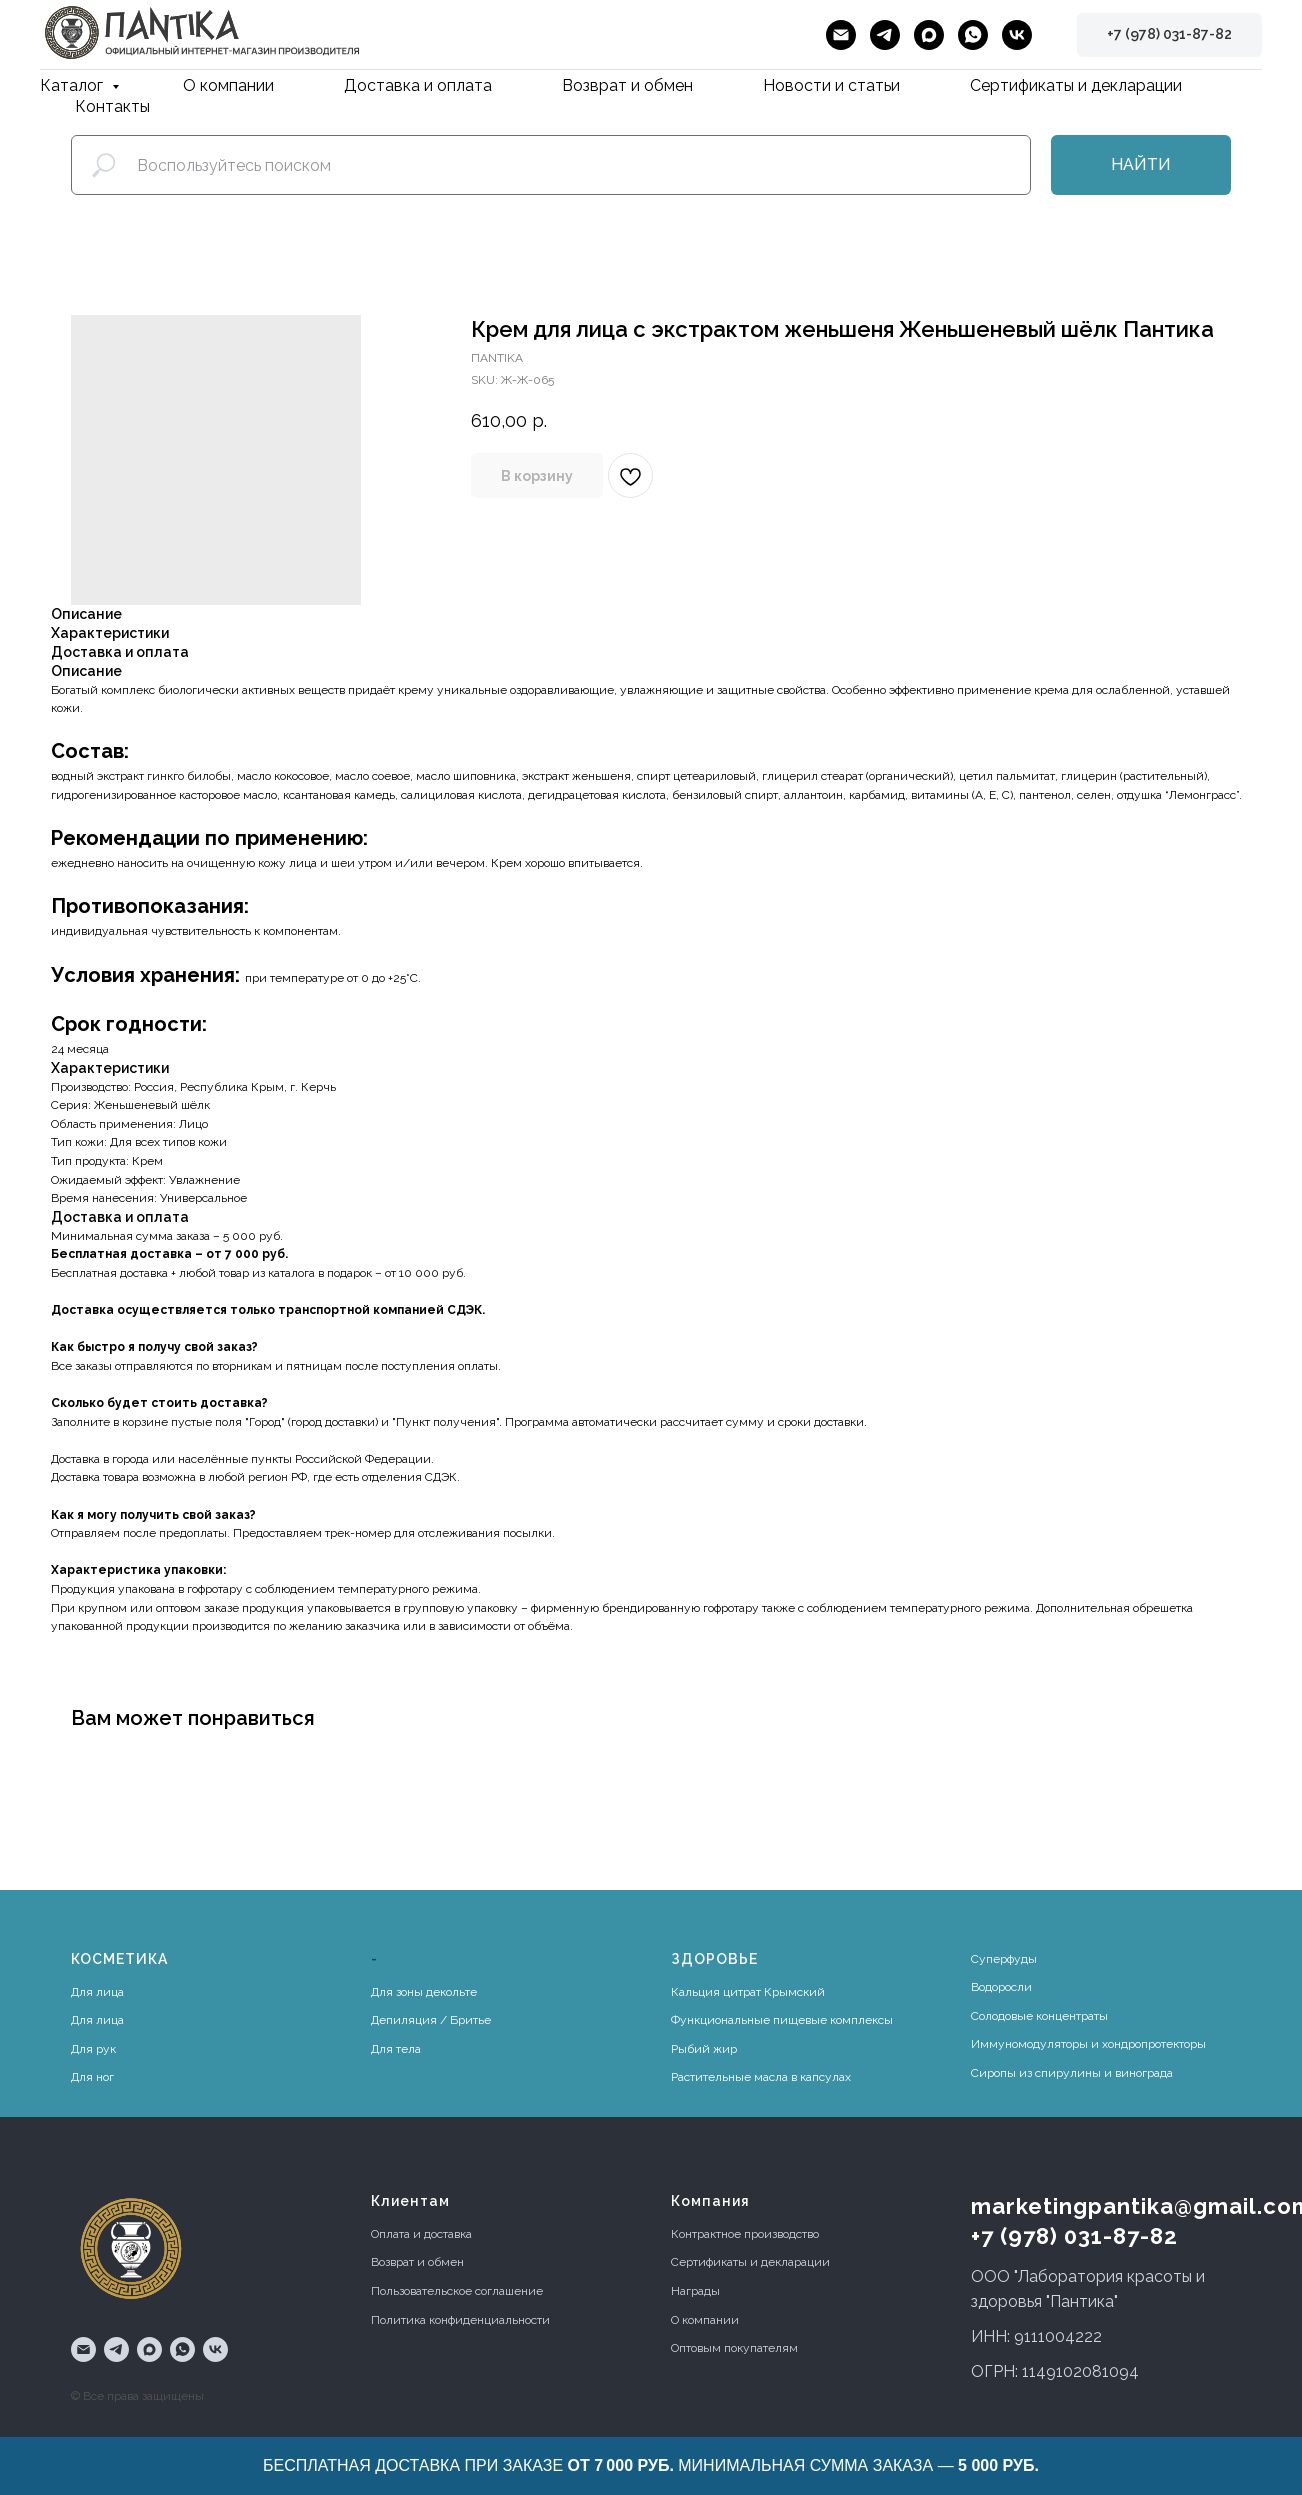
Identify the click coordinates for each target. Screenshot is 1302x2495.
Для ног (92, 2077)
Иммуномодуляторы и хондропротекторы (1088, 2044)
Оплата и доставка (421, 2234)
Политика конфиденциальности (460, 2320)
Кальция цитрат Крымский (748, 1992)
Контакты (112, 106)
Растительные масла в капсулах (761, 2077)
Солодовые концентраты (1039, 2016)
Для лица (97, 1992)
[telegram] (885, 35)
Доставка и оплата (418, 85)
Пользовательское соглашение (457, 2291)
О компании (228, 85)
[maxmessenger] (929, 35)
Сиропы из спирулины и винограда (1072, 2073)
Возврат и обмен (627, 85)
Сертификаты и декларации (1076, 85)
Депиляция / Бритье (431, 2020)
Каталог (73, 85)
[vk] (1017, 35)
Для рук (93, 2049)
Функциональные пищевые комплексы (782, 2020)
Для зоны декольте (424, 1992)
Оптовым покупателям (734, 2348)
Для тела (396, 2049)
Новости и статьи (831, 85)
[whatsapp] (973, 35)
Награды (695, 2291)
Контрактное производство (745, 2234)
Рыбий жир (704, 2049)
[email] (841, 35)
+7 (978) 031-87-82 (1074, 2236)
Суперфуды (1004, 1959)
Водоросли (1001, 1987)
